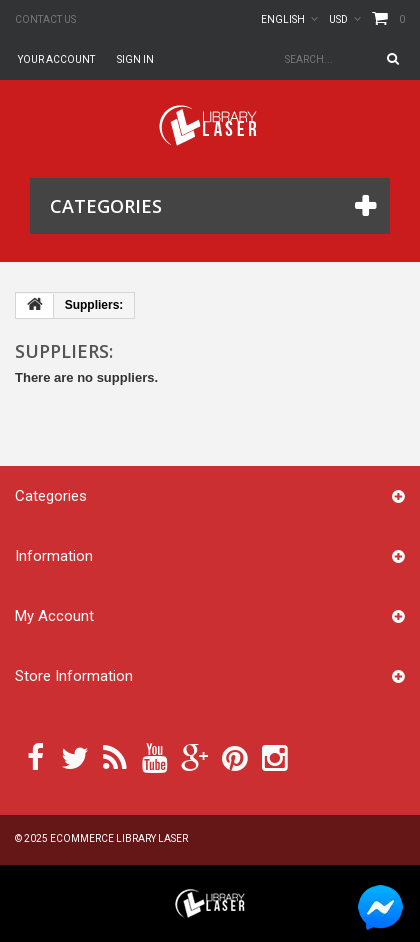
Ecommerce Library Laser (119, 838)
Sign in (135, 59)
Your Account (56, 59)
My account (54, 616)
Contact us (45, 19)
